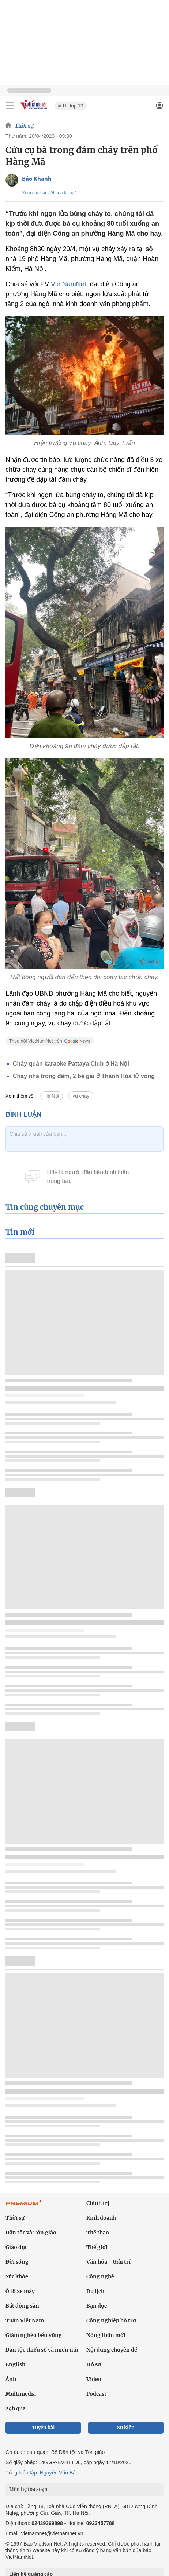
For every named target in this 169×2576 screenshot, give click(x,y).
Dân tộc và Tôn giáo (30, 2232)
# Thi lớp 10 (70, 106)
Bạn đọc (96, 2306)
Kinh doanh (101, 2218)
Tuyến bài (43, 2428)
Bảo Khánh (37, 178)
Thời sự (24, 125)
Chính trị (97, 2203)
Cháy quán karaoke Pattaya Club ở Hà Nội (71, 1064)
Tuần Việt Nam (24, 2320)
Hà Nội (51, 1096)
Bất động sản (22, 2306)
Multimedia (20, 2394)
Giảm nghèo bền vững (33, 2335)
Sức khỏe (16, 2276)
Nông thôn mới (105, 2335)
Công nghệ (100, 2276)
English (15, 2364)
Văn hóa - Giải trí (108, 2262)
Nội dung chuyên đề (111, 2350)
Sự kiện (126, 2428)
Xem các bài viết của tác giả (49, 192)
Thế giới (97, 2247)
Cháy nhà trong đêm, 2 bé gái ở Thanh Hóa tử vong (84, 1076)
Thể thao (97, 2232)
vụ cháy (80, 1096)
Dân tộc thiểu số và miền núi (41, 2350)
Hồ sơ (93, 2364)
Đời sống (17, 2262)
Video (93, 2379)
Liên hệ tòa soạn (28, 2489)
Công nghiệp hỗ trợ (111, 2320)
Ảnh (10, 2379)
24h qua (15, 2408)
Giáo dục (16, 2247)
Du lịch (95, 2291)
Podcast (96, 2394)
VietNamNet (68, 284)
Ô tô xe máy (20, 2291)
